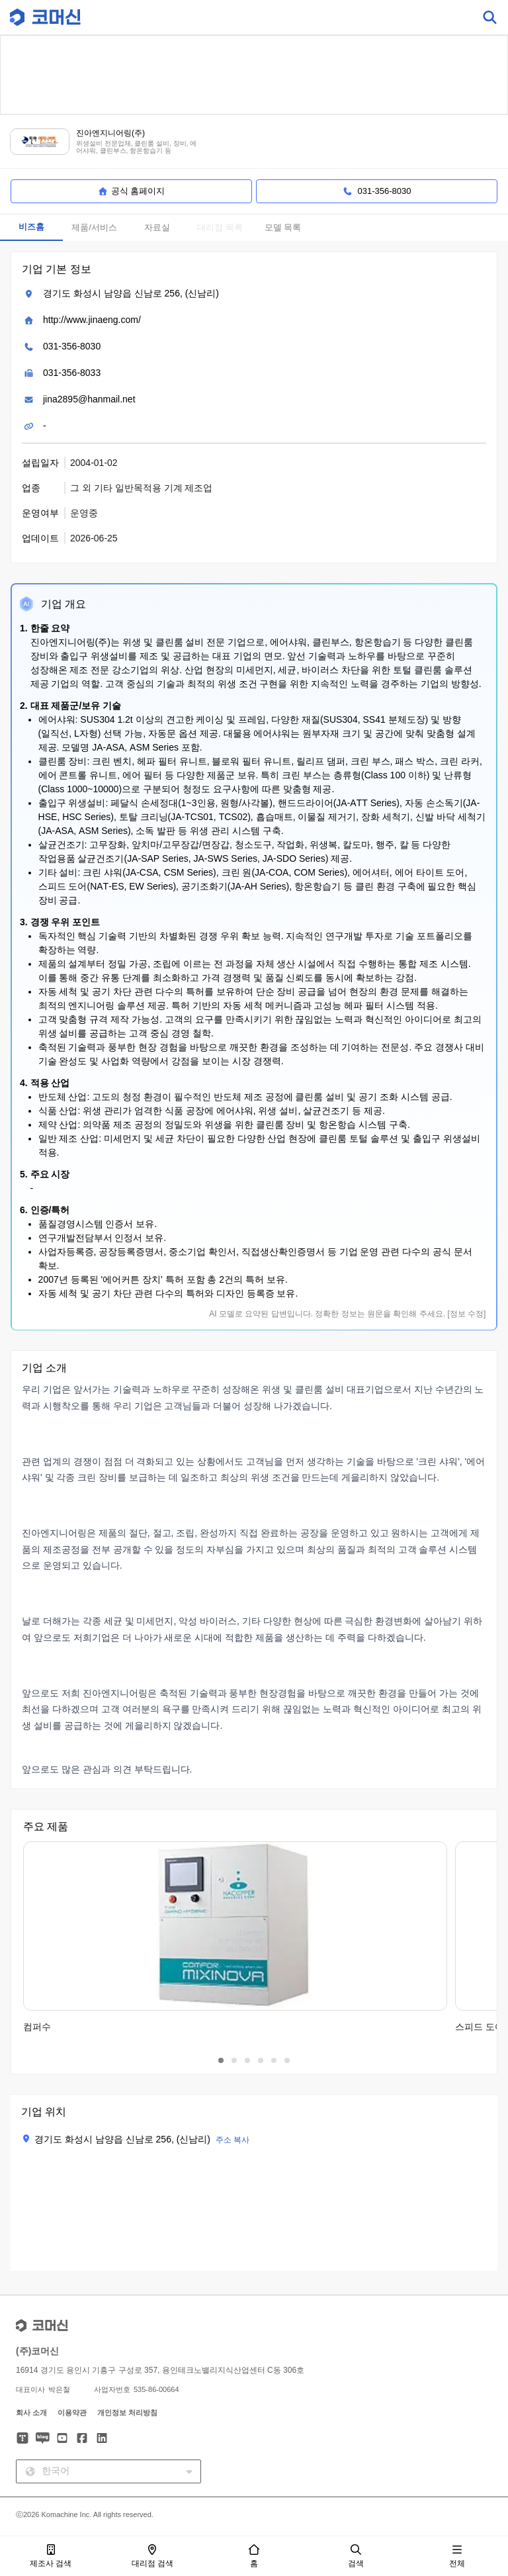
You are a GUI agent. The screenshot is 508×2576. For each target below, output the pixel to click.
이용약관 (72, 2412)
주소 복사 (232, 2139)
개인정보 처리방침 (127, 2412)
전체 (457, 2556)
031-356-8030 (72, 346)
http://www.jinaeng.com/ (92, 319)
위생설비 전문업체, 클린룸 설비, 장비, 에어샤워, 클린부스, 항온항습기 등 (136, 147)
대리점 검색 (152, 2556)
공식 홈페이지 (131, 191)
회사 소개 (31, 2412)
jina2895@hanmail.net (89, 399)
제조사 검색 (50, 2556)
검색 (356, 2556)
